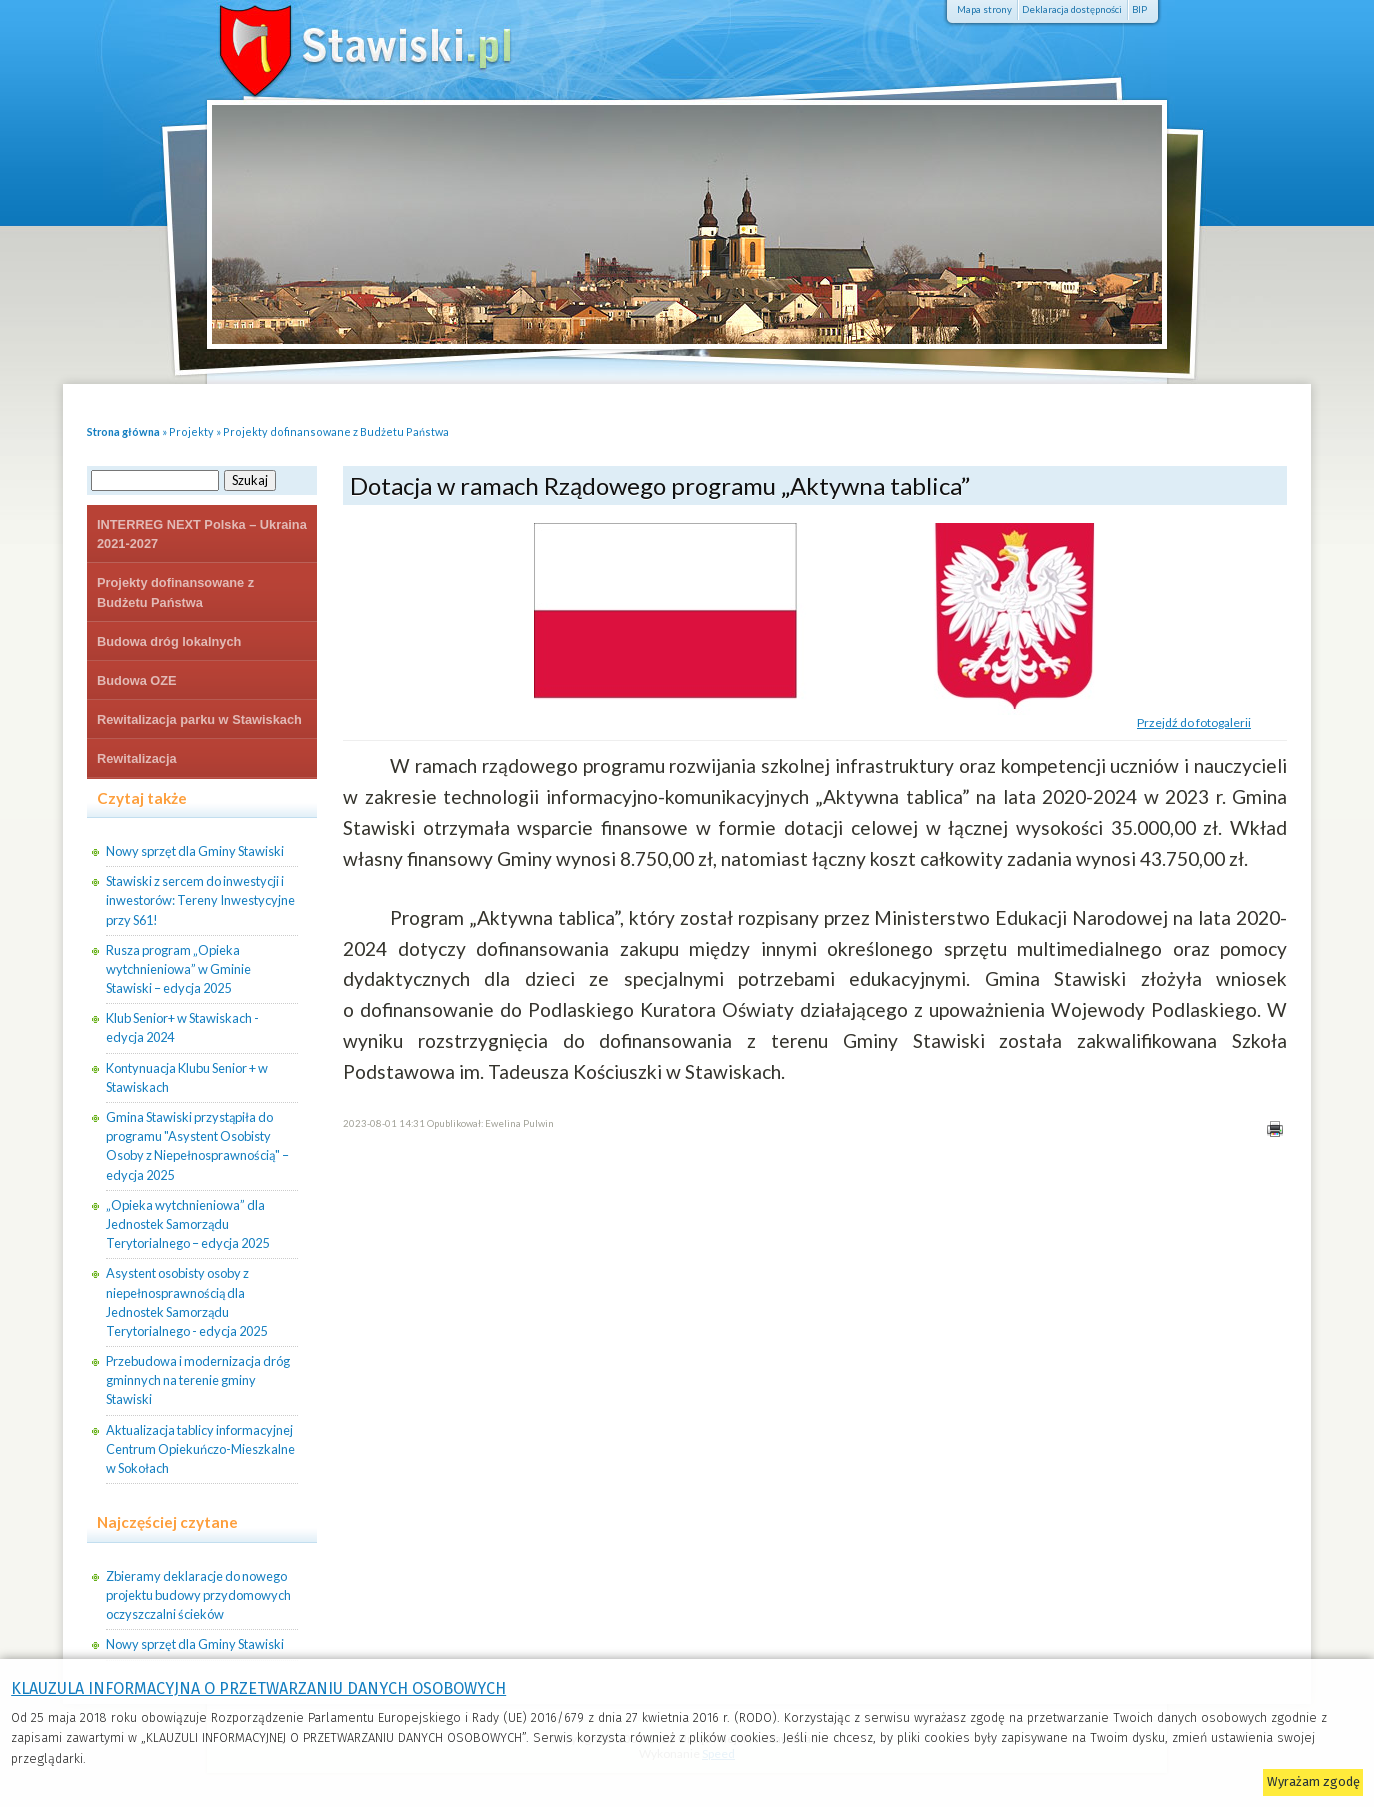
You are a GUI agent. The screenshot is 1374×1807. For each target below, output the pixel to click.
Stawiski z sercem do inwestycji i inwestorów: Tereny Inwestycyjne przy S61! (200, 900)
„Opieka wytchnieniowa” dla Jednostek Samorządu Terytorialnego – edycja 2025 (187, 1224)
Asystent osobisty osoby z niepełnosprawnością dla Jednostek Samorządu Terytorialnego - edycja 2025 (186, 1302)
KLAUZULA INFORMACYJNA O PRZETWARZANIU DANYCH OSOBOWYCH (258, 1688)
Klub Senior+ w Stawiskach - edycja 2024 (182, 1027)
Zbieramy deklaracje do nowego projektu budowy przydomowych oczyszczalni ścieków (198, 1595)
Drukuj (1274, 1128)
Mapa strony (984, 9)
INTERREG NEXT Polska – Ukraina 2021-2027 (202, 534)
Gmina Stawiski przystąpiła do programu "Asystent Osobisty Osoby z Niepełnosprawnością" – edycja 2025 (197, 1146)
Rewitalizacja (137, 758)
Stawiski (337, 45)
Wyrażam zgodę (1313, 1781)
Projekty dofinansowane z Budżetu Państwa (336, 431)
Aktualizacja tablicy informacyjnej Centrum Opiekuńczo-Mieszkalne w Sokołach (200, 1449)
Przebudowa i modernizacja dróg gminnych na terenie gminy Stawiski (198, 1380)
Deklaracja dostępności (1072, 9)
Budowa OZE (137, 680)
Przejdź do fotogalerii (1194, 722)
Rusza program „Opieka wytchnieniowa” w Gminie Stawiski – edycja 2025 (178, 969)
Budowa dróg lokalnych (169, 641)
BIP (1139, 9)
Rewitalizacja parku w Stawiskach (199, 719)
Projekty (191, 431)
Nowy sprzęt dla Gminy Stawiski (195, 851)
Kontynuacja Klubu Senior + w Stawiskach (187, 1077)
